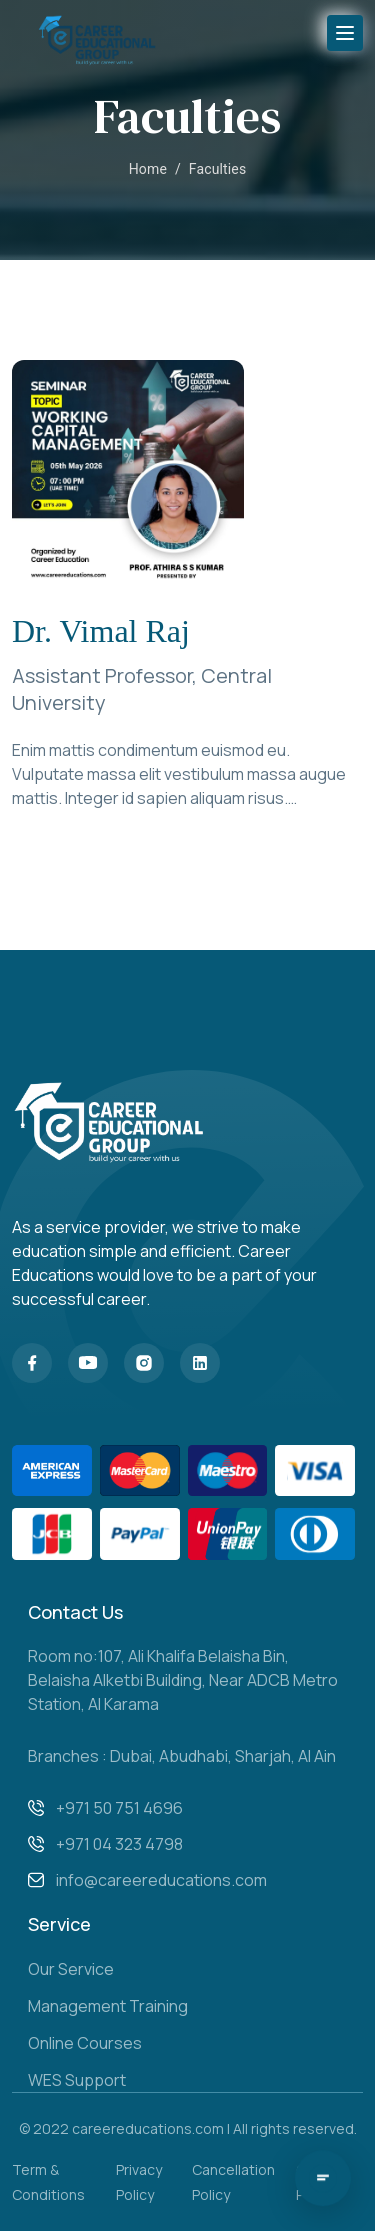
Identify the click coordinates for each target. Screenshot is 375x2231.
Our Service (71, 1969)
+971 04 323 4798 (119, 1844)
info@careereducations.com (161, 1880)
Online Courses (85, 2043)
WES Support (77, 2080)
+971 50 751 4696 (119, 1808)
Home (148, 169)
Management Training (108, 2006)
